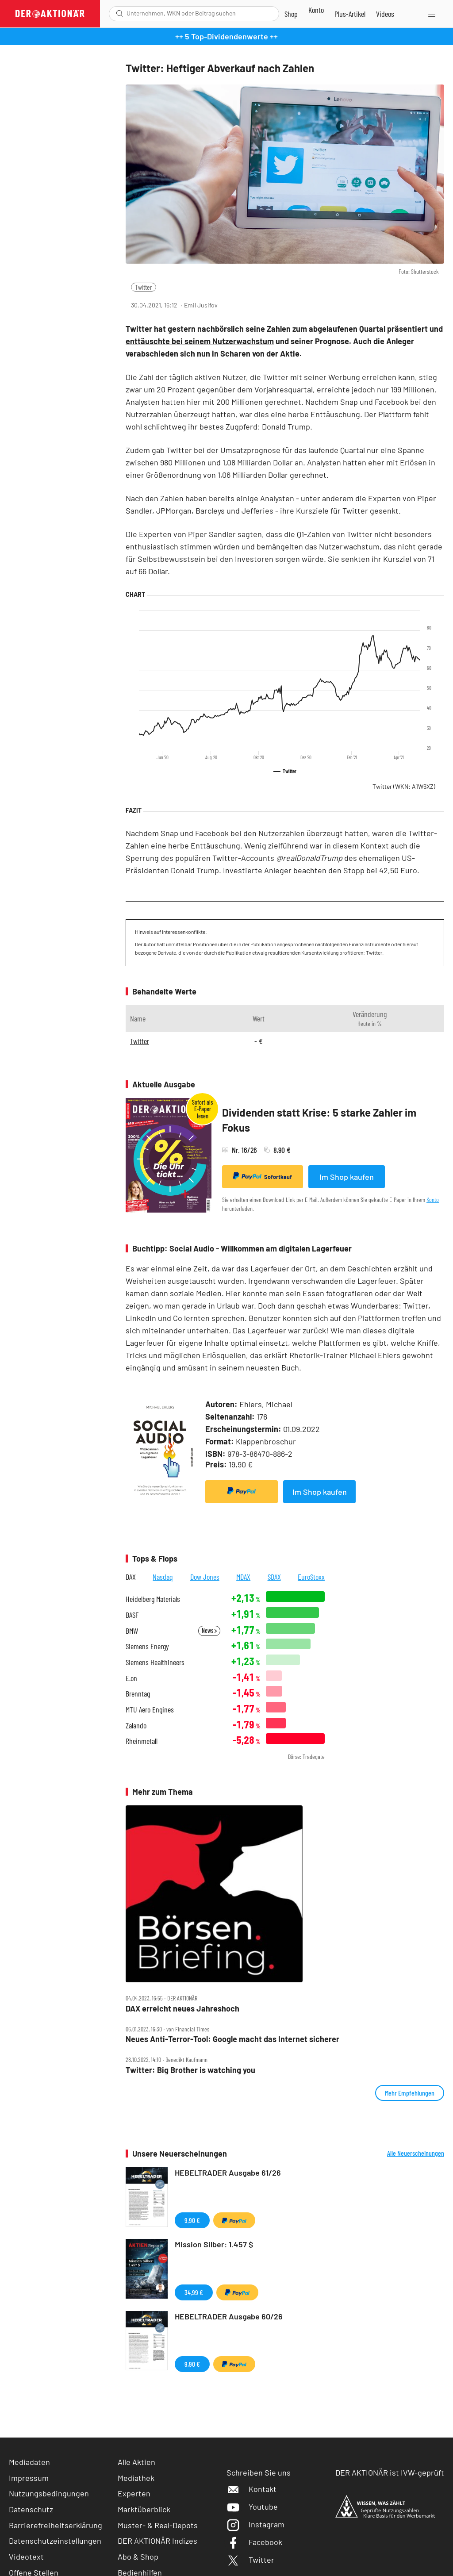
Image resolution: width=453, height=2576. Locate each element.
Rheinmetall (141, 1741)
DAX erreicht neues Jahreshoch (182, 2008)
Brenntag (138, 1693)
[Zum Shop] (291, 13)
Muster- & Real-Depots (158, 2525)
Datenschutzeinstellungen (55, 2540)
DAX (131, 1577)
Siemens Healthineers (155, 1662)
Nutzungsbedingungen (49, 2493)
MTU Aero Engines (150, 1709)
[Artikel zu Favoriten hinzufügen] (433, 305)
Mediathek (136, 2478)
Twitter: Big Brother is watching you (190, 2070)
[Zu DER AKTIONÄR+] (350, 13)
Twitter (143, 287)
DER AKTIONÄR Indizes (157, 2540)
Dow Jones (204, 1577)
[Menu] (431, 13)
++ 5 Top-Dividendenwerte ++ (226, 36)
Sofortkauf (262, 1176)
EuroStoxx (311, 1577)
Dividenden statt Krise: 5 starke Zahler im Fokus (319, 1120)
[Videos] (385, 13)
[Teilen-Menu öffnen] (392, 305)
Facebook (254, 2542)
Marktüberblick (144, 2509)
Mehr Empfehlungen (409, 2092)
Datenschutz (31, 2509)
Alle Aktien (136, 2462)
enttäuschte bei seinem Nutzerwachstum (200, 341)
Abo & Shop (138, 2556)
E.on (131, 1678)
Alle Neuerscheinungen (415, 2153)
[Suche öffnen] (120, 13)
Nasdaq (163, 1577)
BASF (132, 1615)
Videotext (26, 2556)
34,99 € (193, 2292)
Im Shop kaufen (346, 1177)
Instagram (255, 2524)
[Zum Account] (316, 9)
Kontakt (251, 2489)
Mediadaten (29, 2462)
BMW (132, 1630)
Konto (432, 1199)
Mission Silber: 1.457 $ (214, 2244)
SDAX (274, 1577)
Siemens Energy (147, 1646)
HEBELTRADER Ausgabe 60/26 (229, 2316)
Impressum (29, 2478)
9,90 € (192, 2220)
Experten (134, 2493)
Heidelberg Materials (153, 1599)
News (209, 1630)
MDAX (243, 1577)
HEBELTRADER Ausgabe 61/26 (228, 2172)
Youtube (252, 2506)
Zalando (136, 1725)
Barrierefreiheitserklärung (55, 2525)
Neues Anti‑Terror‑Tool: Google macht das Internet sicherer (232, 2039)
